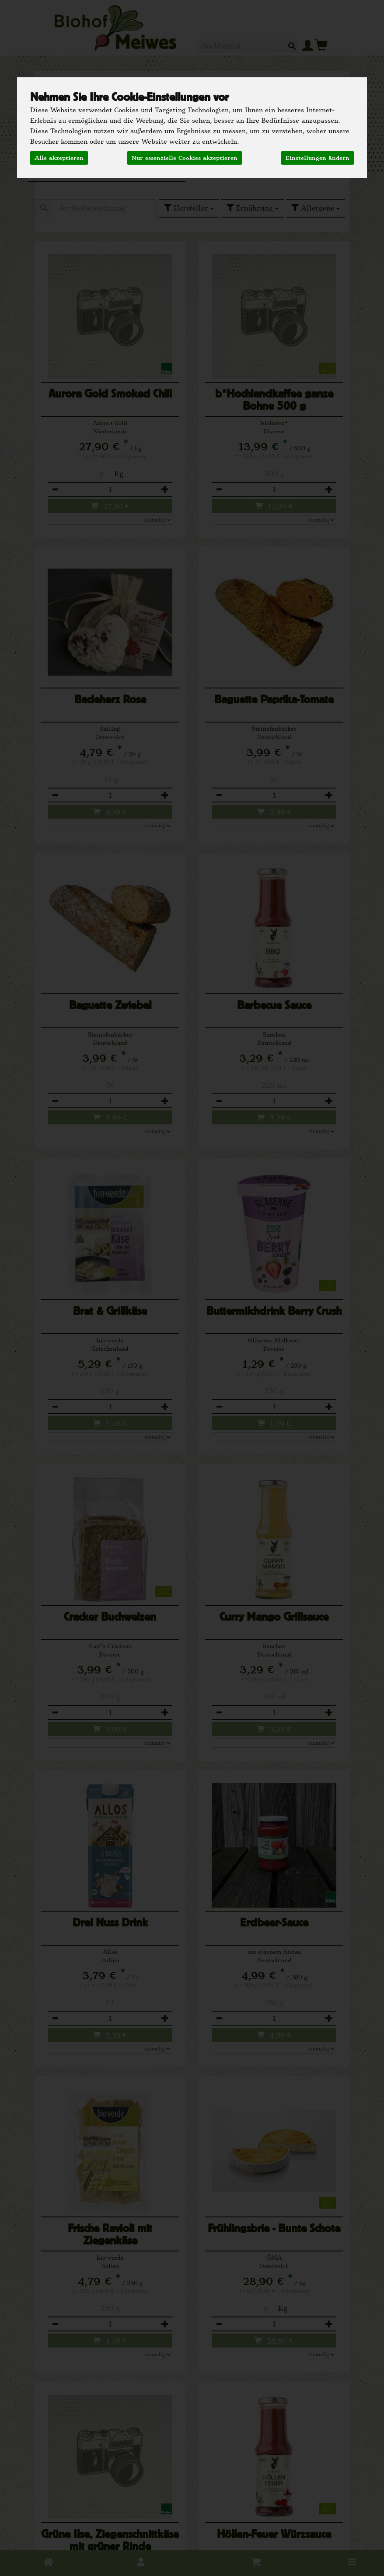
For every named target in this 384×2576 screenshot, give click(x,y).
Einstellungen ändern (317, 157)
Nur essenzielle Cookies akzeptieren (184, 157)
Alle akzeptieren (59, 157)
